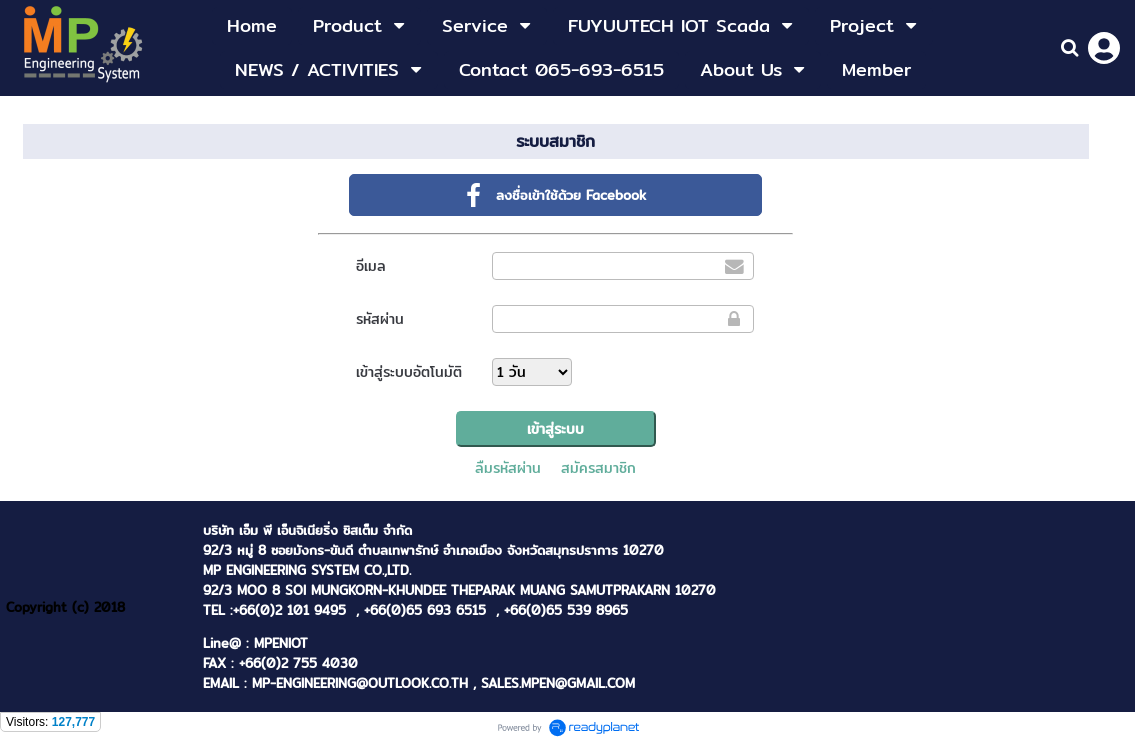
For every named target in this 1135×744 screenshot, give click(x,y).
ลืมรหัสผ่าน (508, 468)
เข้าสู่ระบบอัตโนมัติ (409, 372)
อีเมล (371, 266)
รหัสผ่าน (380, 319)
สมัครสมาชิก (598, 468)
